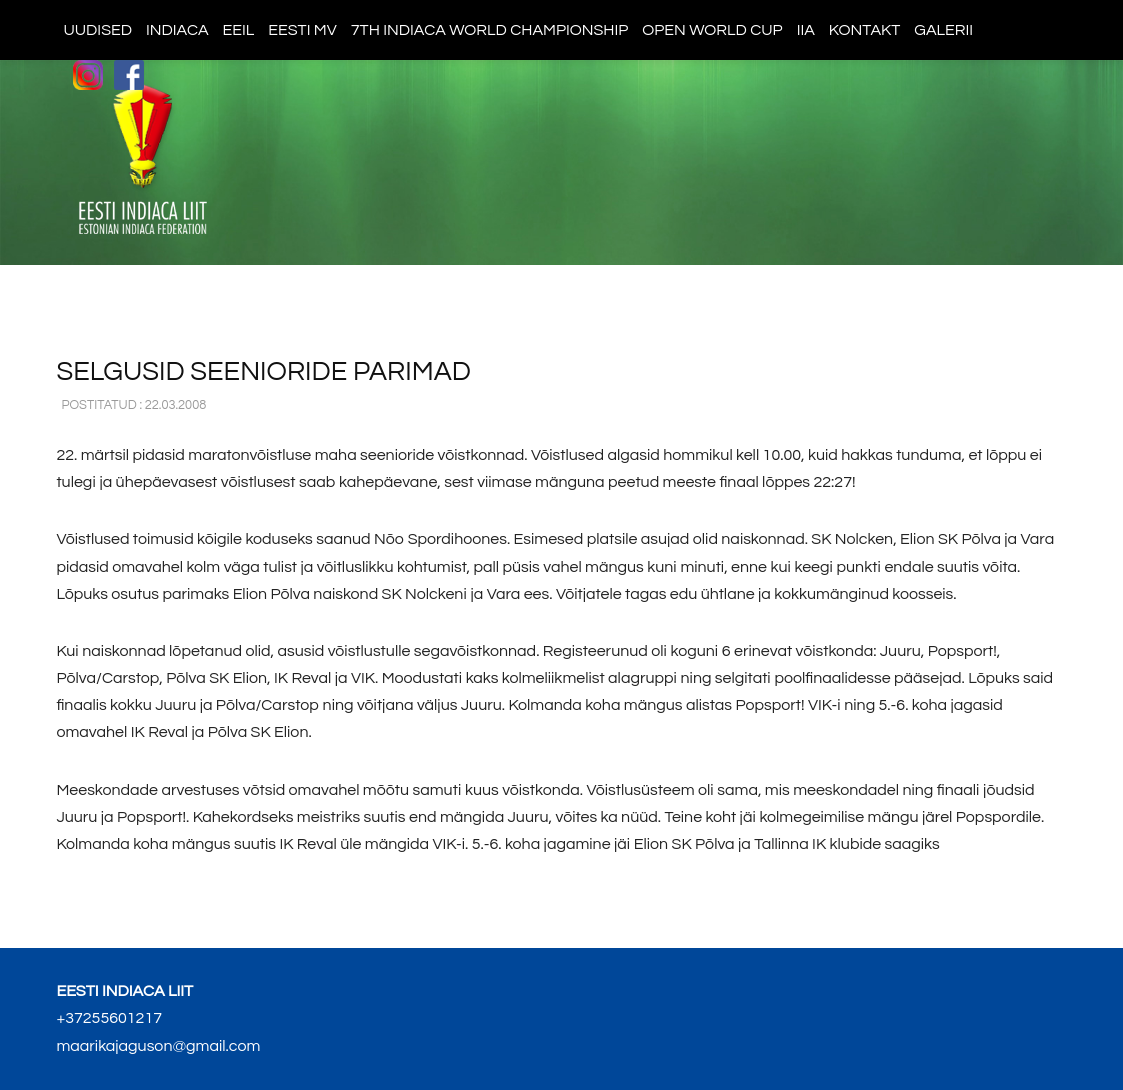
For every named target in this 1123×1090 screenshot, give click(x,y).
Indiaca (177, 30)
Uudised (97, 30)
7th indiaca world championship (490, 30)
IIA (806, 30)
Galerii (943, 30)
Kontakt (864, 30)
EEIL (239, 30)
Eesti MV (302, 30)
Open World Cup (712, 30)
